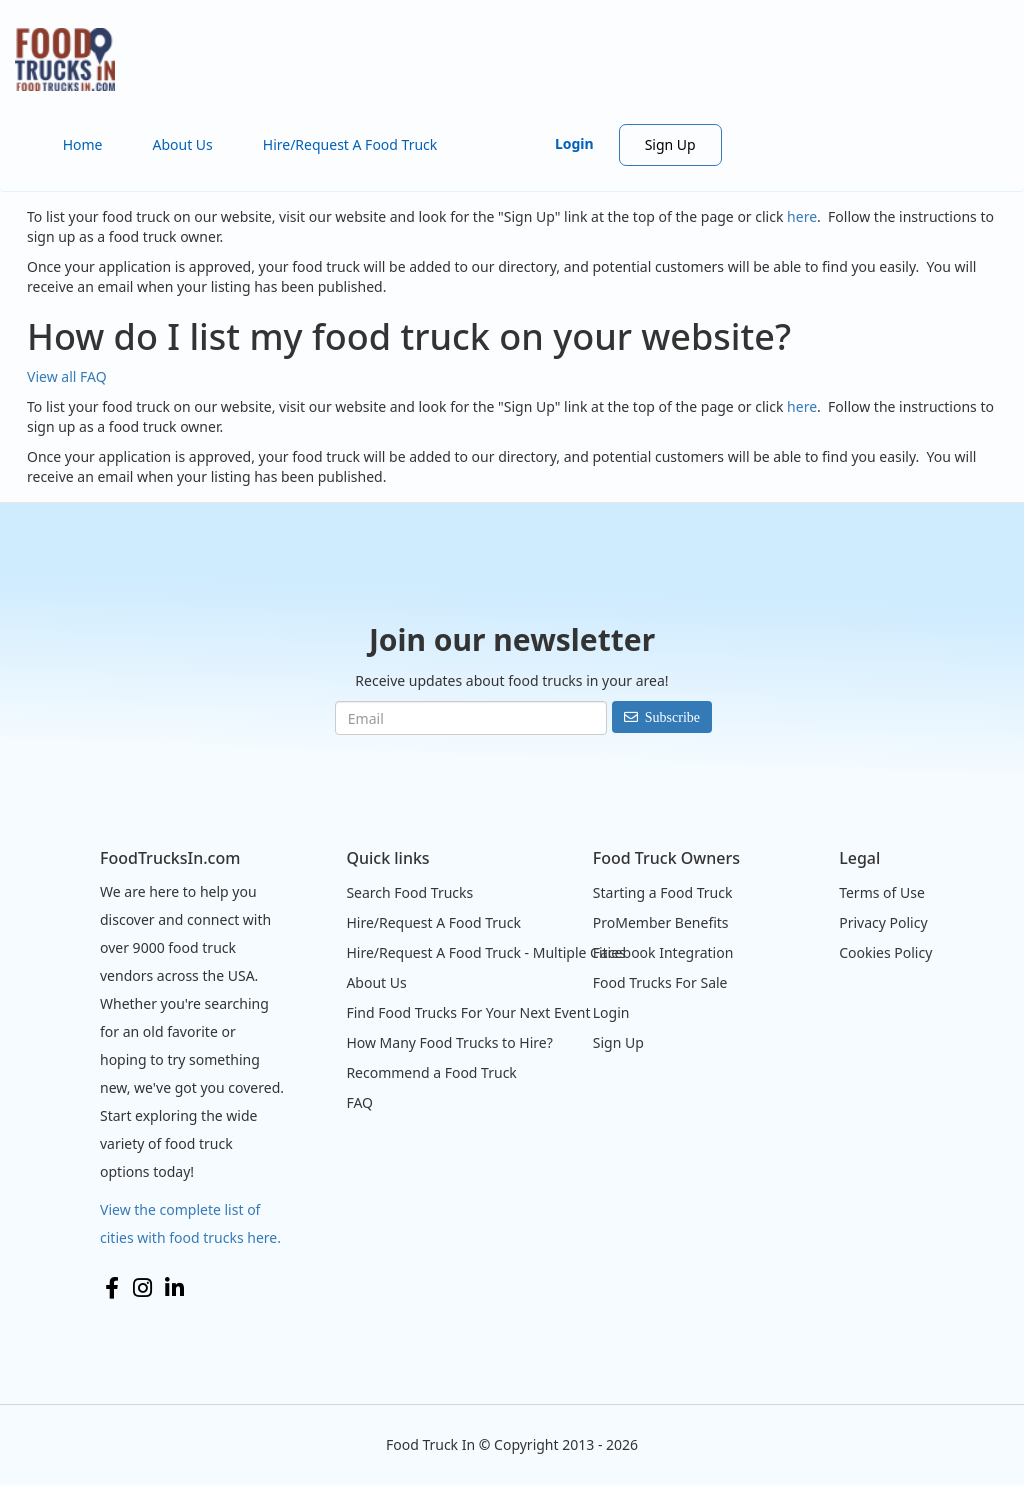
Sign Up (670, 144)
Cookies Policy (885, 952)
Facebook (112, 1288)
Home (83, 144)
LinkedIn (174, 1288)
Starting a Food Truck (663, 892)
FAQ (359, 1102)
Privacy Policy (883, 922)
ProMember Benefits (661, 922)
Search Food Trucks (409, 892)
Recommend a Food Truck (431, 1072)
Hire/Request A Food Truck (350, 144)
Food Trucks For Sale (660, 982)
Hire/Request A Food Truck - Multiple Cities (485, 952)
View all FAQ (67, 376)
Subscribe (672, 717)
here (802, 216)
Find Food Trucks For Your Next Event (468, 1012)
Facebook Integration (663, 952)
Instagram (142, 1288)
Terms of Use (882, 892)
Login (574, 143)
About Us (182, 144)
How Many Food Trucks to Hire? (449, 1042)
